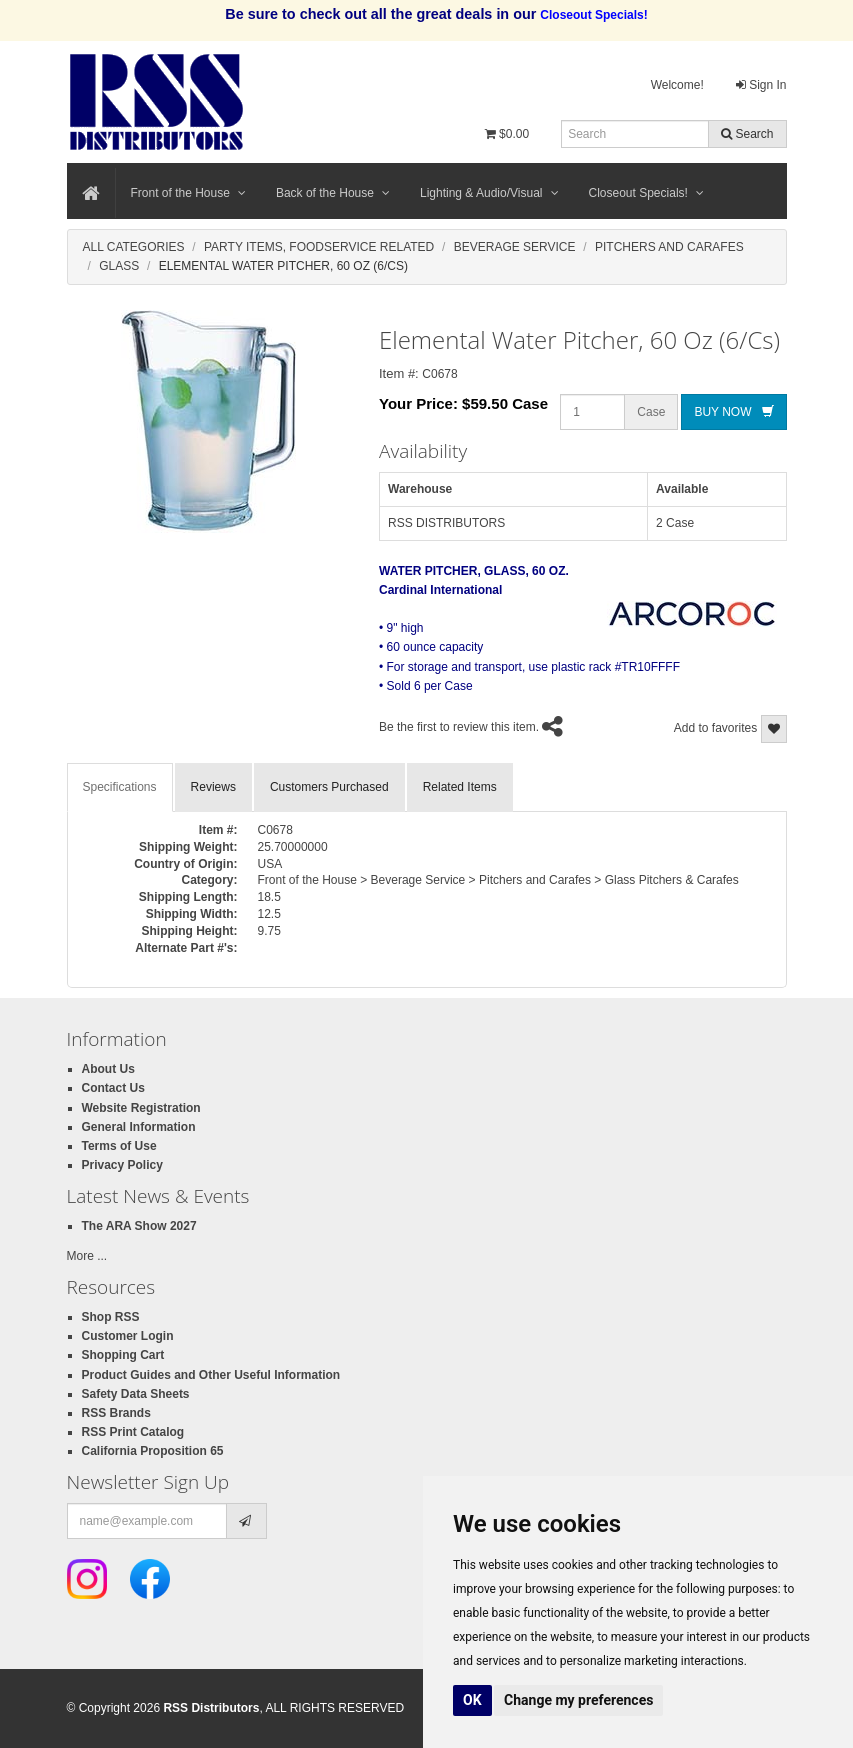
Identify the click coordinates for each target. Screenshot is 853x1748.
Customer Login (128, 1336)
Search (747, 134)
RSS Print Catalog (133, 1432)
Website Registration (141, 1108)
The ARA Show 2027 (139, 1226)
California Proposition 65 (153, 1451)
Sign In (761, 85)
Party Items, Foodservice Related (319, 247)
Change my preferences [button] (578, 1700)
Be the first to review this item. (459, 727)
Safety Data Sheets (136, 1394)
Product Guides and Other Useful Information (211, 1375)
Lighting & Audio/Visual (489, 193)
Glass (119, 266)
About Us (108, 1069)
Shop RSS (111, 1317)
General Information (139, 1127)
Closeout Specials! (646, 193)
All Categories (134, 247)
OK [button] (472, 1700)
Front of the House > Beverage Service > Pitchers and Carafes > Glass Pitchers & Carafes (498, 880)
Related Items (460, 787)
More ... (87, 1256)
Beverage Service (515, 247)
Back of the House (333, 193)
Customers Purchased (329, 787)
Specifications (120, 787)
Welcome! (677, 85)
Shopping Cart (123, 1355)
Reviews (213, 787)
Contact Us (113, 1088)
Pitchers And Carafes (669, 247)
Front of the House (188, 193)
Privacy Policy (122, 1165)
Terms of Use (119, 1146)
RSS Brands (116, 1413)
